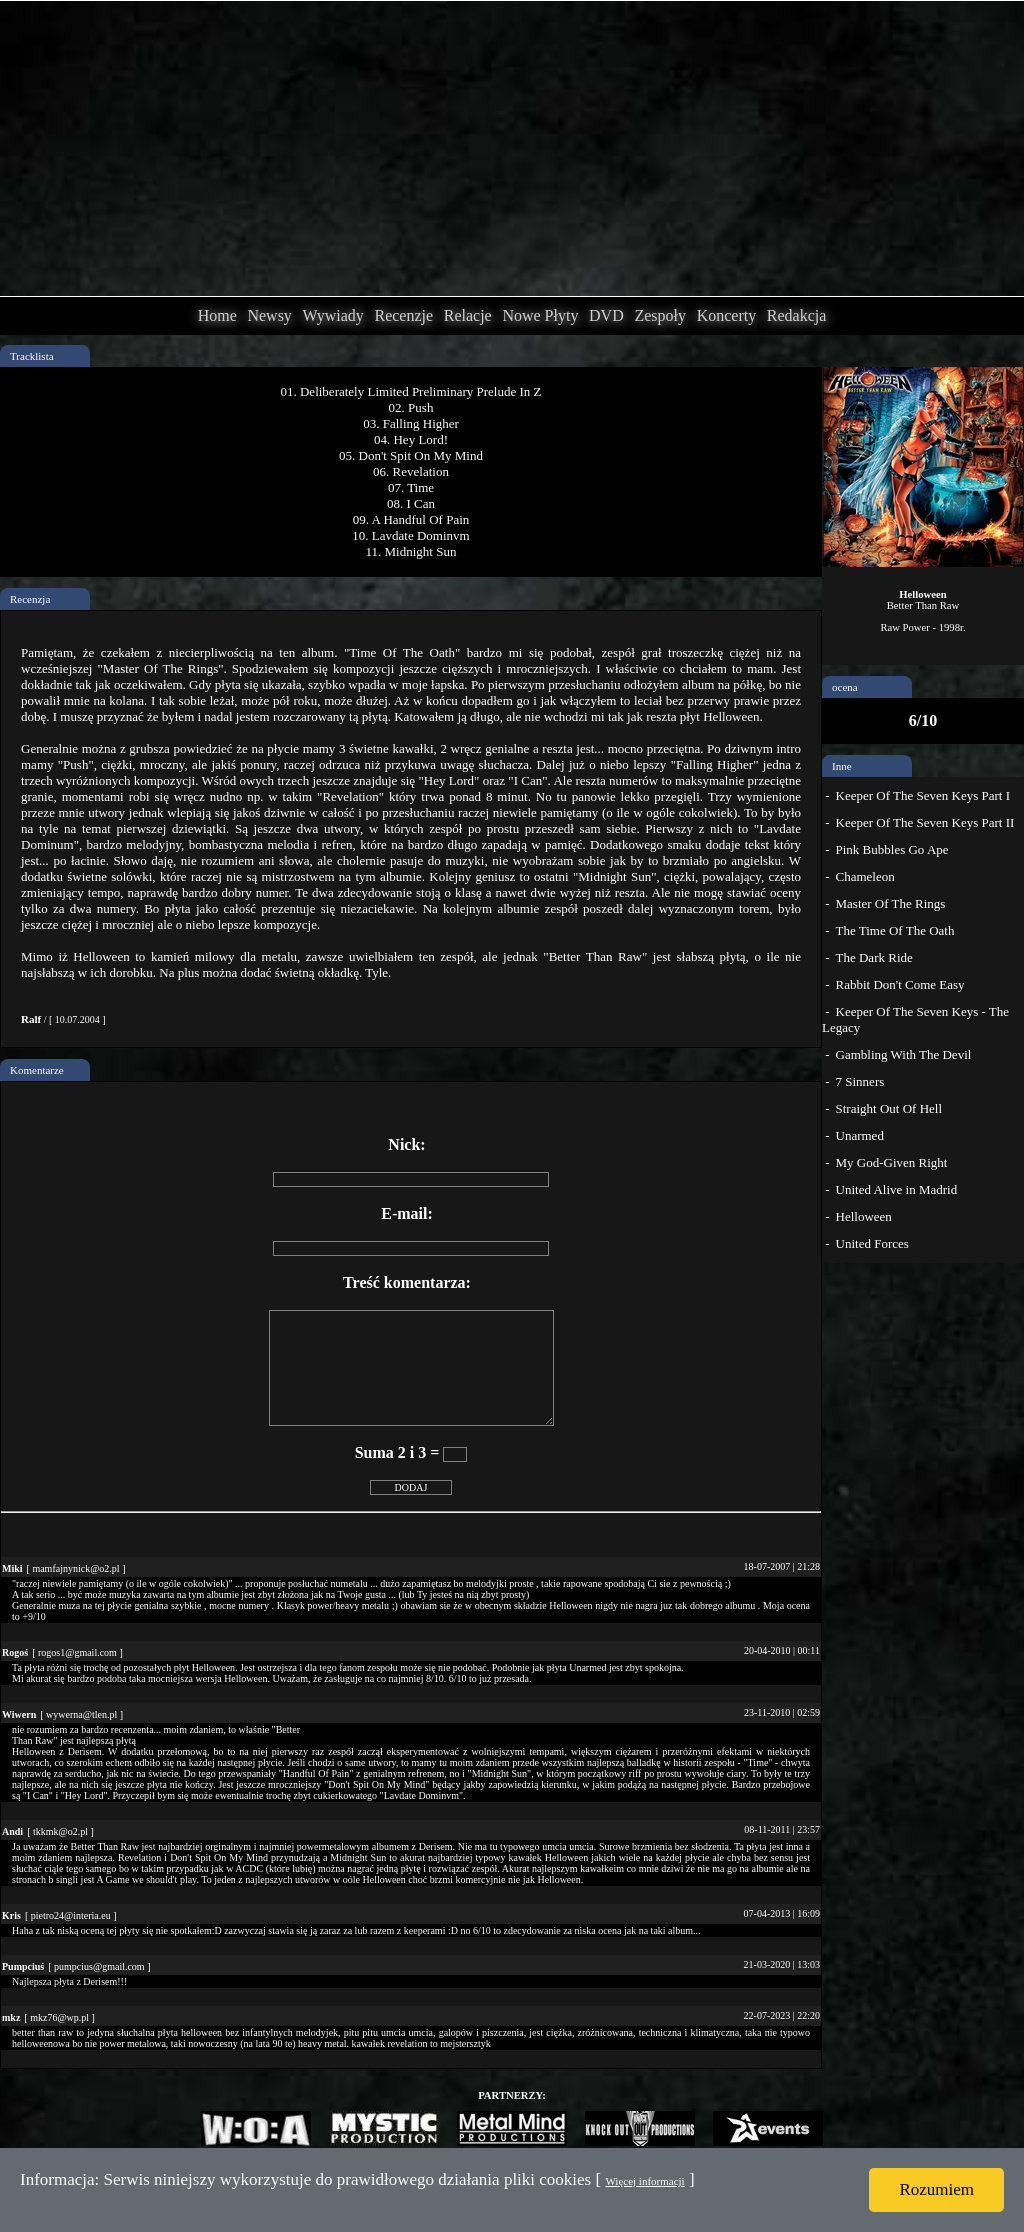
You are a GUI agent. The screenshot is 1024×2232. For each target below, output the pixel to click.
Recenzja (30, 599)
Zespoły (660, 315)
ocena (845, 687)
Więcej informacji (644, 2181)
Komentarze (37, 1070)
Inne (842, 766)
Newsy (269, 315)
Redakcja (797, 315)
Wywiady (333, 315)
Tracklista (32, 356)
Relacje (468, 315)
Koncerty (727, 315)
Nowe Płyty (540, 315)
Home (217, 315)
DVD (606, 315)
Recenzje (403, 315)
